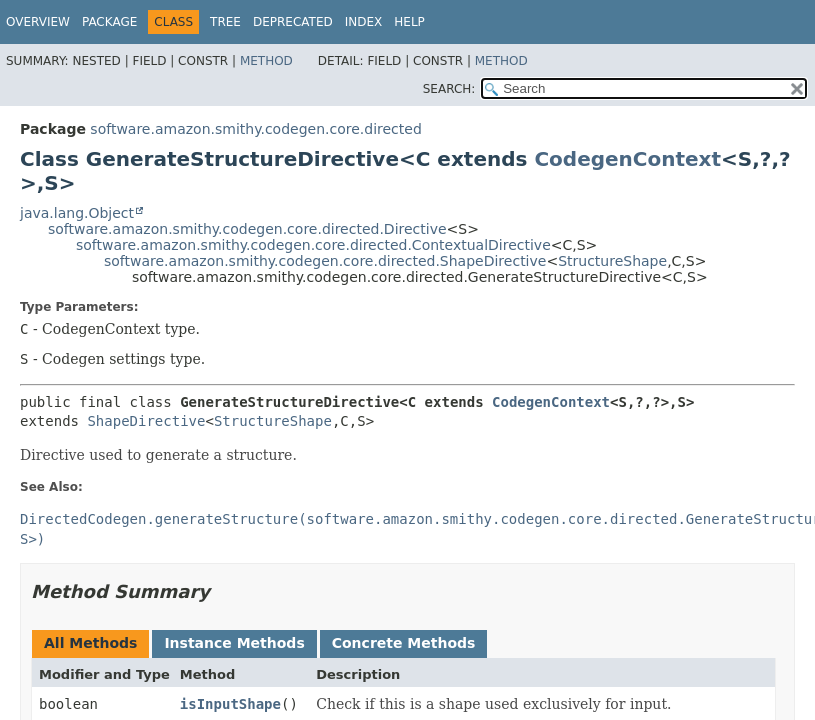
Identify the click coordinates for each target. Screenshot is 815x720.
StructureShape (612, 261)
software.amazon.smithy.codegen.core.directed (255, 129)
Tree (225, 22)
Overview (38, 22)
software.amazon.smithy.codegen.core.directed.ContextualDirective (313, 245)
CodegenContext (627, 159)
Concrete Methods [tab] (404, 643)
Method (266, 61)
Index (364, 22)
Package (109, 22)
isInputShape (230, 704)
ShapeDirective (146, 421)
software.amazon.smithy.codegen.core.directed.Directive (247, 229)
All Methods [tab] (90, 643)
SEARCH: (449, 89)
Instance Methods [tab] (234, 643)
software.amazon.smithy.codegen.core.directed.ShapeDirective (325, 261)
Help (409, 22)
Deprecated (293, 22)
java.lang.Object (77, 213)
